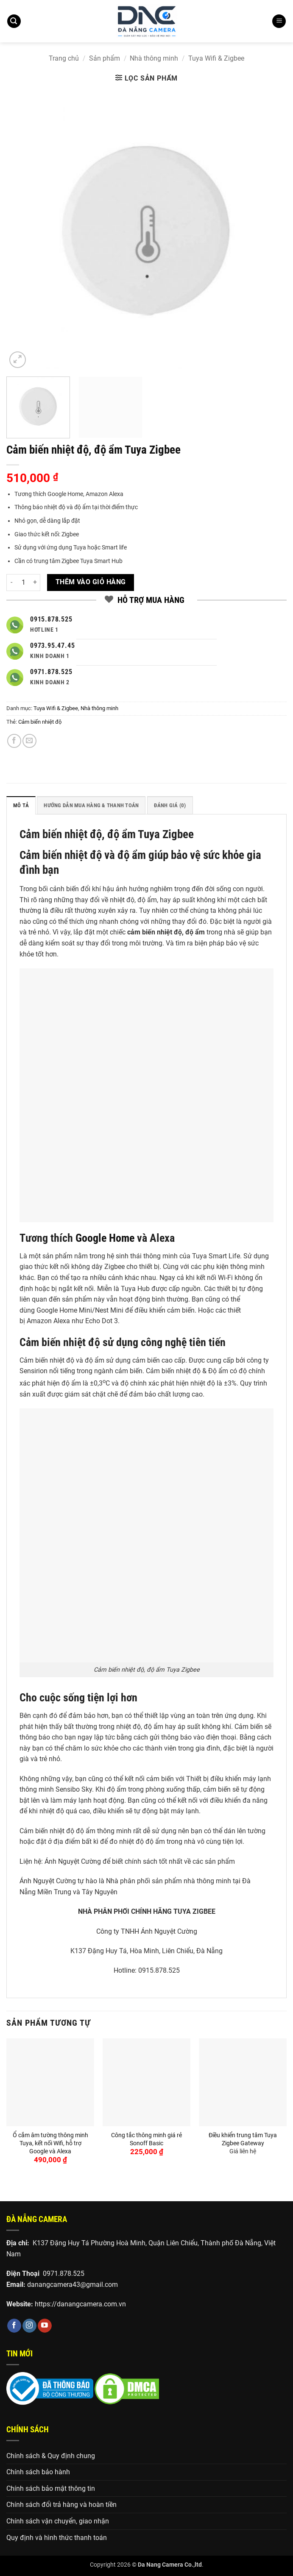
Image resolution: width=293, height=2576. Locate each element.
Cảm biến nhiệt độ (39, 722)
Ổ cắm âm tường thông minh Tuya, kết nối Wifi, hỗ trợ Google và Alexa (50, 2143)
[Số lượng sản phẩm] (23, 582)
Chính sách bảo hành (38, 2472)
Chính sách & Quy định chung (50, 2456)
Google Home (104, 1238)
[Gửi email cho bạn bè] (29, 741)
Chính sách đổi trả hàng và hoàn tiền (61, 2505)
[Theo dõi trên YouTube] (45, 2326)
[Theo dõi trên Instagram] (29, 2326)
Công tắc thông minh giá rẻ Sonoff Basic (146, 2139)
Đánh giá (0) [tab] (170, 805)
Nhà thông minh (154, 58)
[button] (14, 21)
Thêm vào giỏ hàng (91, 582)
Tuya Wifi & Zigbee (216, 58)
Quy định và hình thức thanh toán (56, 2538)
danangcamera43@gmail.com (72, 2284)
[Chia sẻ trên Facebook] (14, 741)
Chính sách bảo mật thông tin (50, 2488)
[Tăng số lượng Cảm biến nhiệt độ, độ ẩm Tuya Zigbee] (35, 582)
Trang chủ (64, 58)
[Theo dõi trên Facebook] (14, 2326)
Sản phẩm (104, 58)
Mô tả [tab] (21, 805)
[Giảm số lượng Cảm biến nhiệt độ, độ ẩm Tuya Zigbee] (11, 582)
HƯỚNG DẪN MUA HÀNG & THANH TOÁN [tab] (91, 805)
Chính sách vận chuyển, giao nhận (57, 2521)
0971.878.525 (63, 2273)
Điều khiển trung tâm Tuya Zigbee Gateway (243, 2139)
